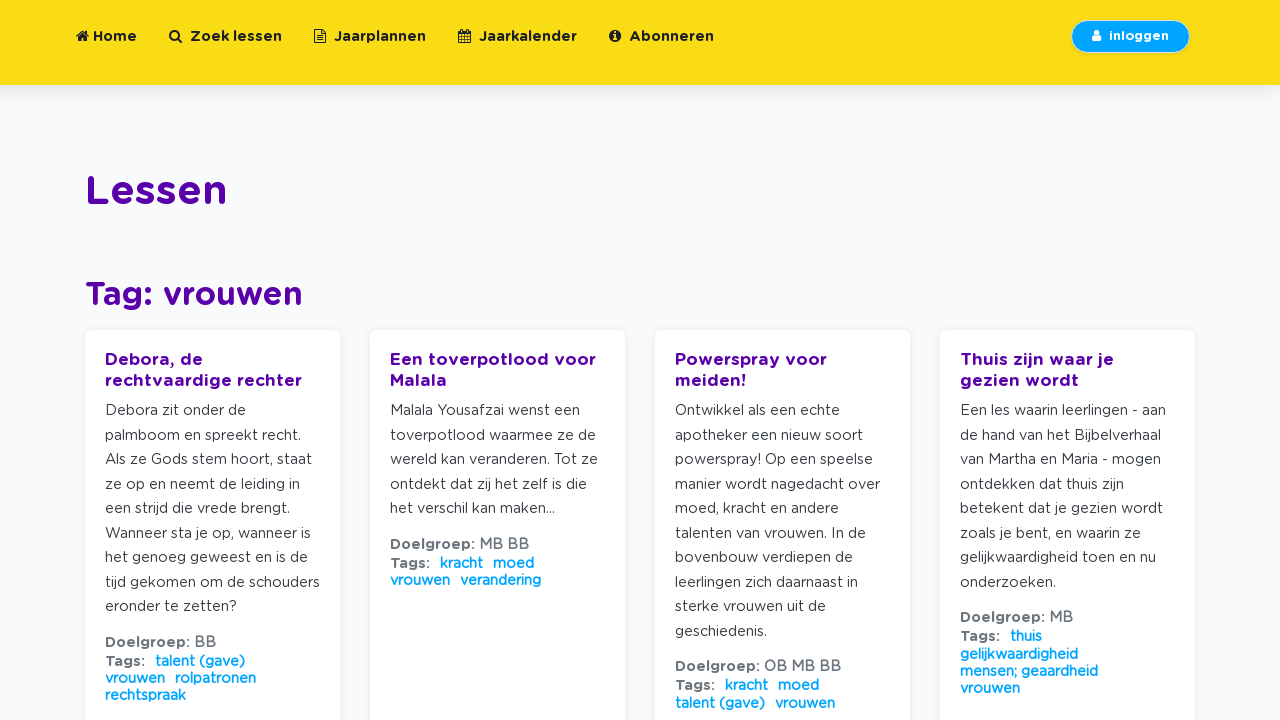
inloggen (1130, 48)
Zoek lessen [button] (225, 48)
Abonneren (661, 48)
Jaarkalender (517, 48)
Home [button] (106, 48)
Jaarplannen (370, 48)
